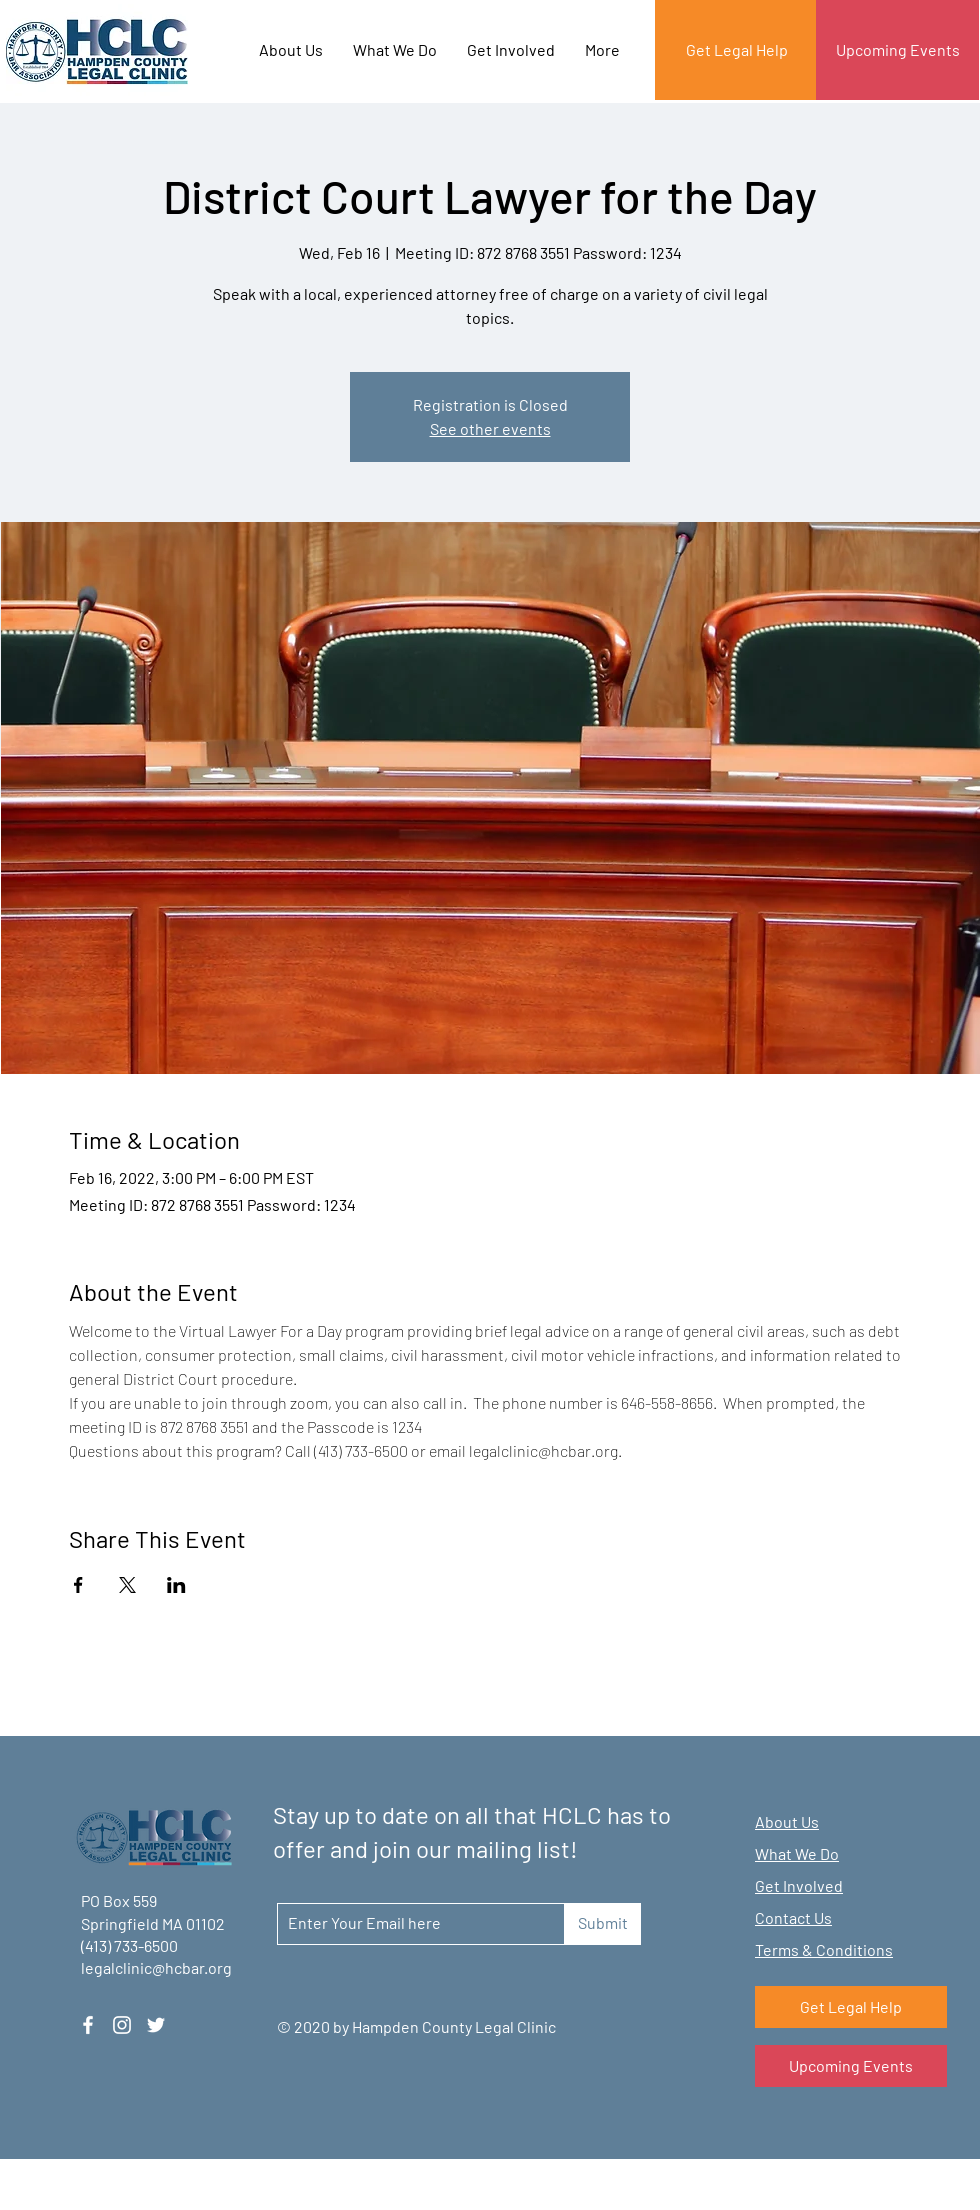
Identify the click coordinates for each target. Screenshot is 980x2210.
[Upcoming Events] (897, 50)
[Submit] (602, 1924)
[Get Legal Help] (736, 50)
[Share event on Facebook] (78, 1585)
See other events (490, 428)
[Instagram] (122, 2025)
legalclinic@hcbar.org (156, 1967)
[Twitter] (156, 2025)
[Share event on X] (127, 1585)
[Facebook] (88, 2025)
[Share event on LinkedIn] (176, 1585)
